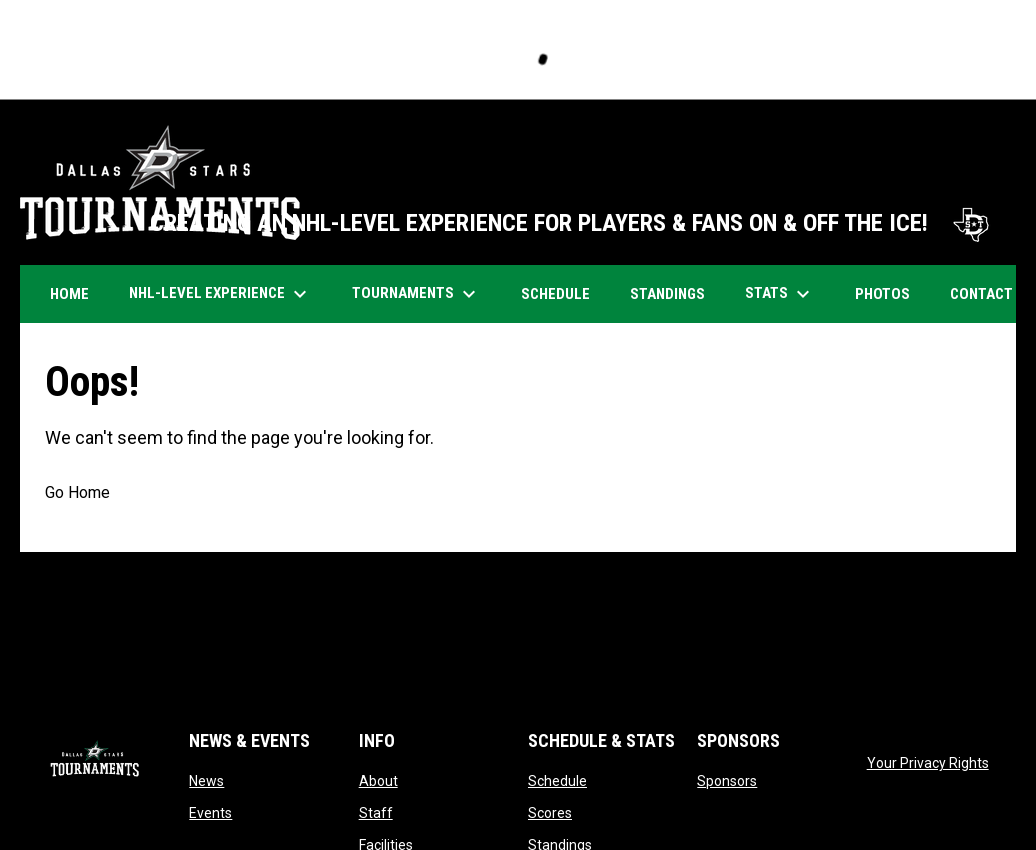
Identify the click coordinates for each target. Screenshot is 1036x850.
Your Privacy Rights (928, 763)
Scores (550, 813)
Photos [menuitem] (890, 293)
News (206, 781)
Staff (376, 813)
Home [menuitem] (69, 294)
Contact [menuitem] (981, 294)
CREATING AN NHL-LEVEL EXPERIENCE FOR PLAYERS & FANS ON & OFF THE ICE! (573, 223)
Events (210, 813)
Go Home (77, 492)
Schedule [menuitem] (563, 293)
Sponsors (727, 781)
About (378, 781)
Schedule (557, 781)
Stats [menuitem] (780, 294)
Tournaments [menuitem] (416, 294)
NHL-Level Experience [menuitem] (220, 294)
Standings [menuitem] (667, 294)
